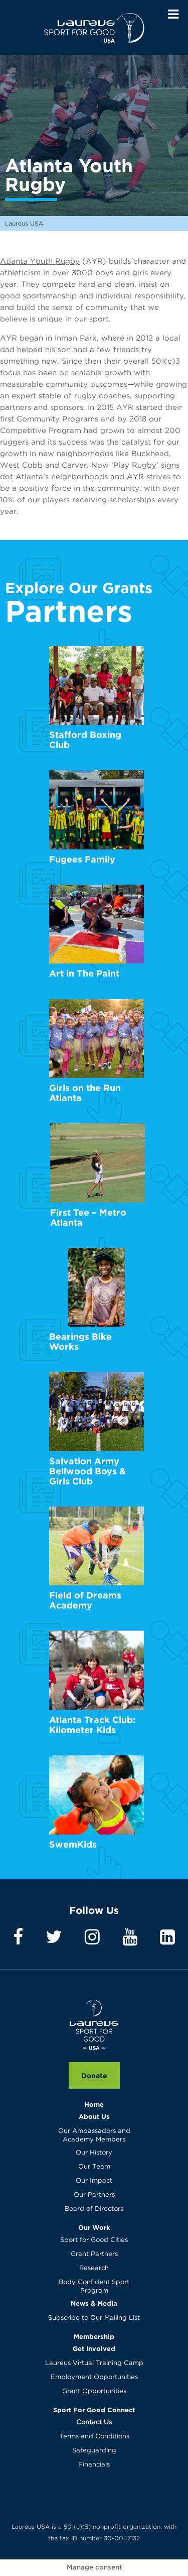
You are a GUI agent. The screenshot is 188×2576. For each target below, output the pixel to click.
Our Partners (94, 2195)
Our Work (94, 2227)
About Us (94, 2116)
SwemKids (73, 1844)
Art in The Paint (84, 973)
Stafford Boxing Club (85, 739)
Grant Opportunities (94, 2391)
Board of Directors (94, 2209)
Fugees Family (82, 859)
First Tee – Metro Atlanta (88, 1217)
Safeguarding (94, 2450)
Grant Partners (94, 2254)
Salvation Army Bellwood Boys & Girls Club (87, 1471)
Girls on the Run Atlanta (85, 1093)
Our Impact (94, 2181)
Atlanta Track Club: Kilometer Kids (92, 1725)
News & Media (94, 2303)
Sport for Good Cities (94, 2240)
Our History (94, 2153)
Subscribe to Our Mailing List (94, 2318)
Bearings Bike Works (80, 1341)
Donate (94, 2075)
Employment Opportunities (94, 2377)
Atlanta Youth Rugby (40, 261)
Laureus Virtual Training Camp (94, 2363)
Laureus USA (94, 28)
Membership (94, 2336)
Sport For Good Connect (94, 2409)
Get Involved (94, 2348)
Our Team (94, 2167)
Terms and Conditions (94, 2436)
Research (94, 2268)
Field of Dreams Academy (85, 1600)
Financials (94, 2464)
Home (94, 2104)
